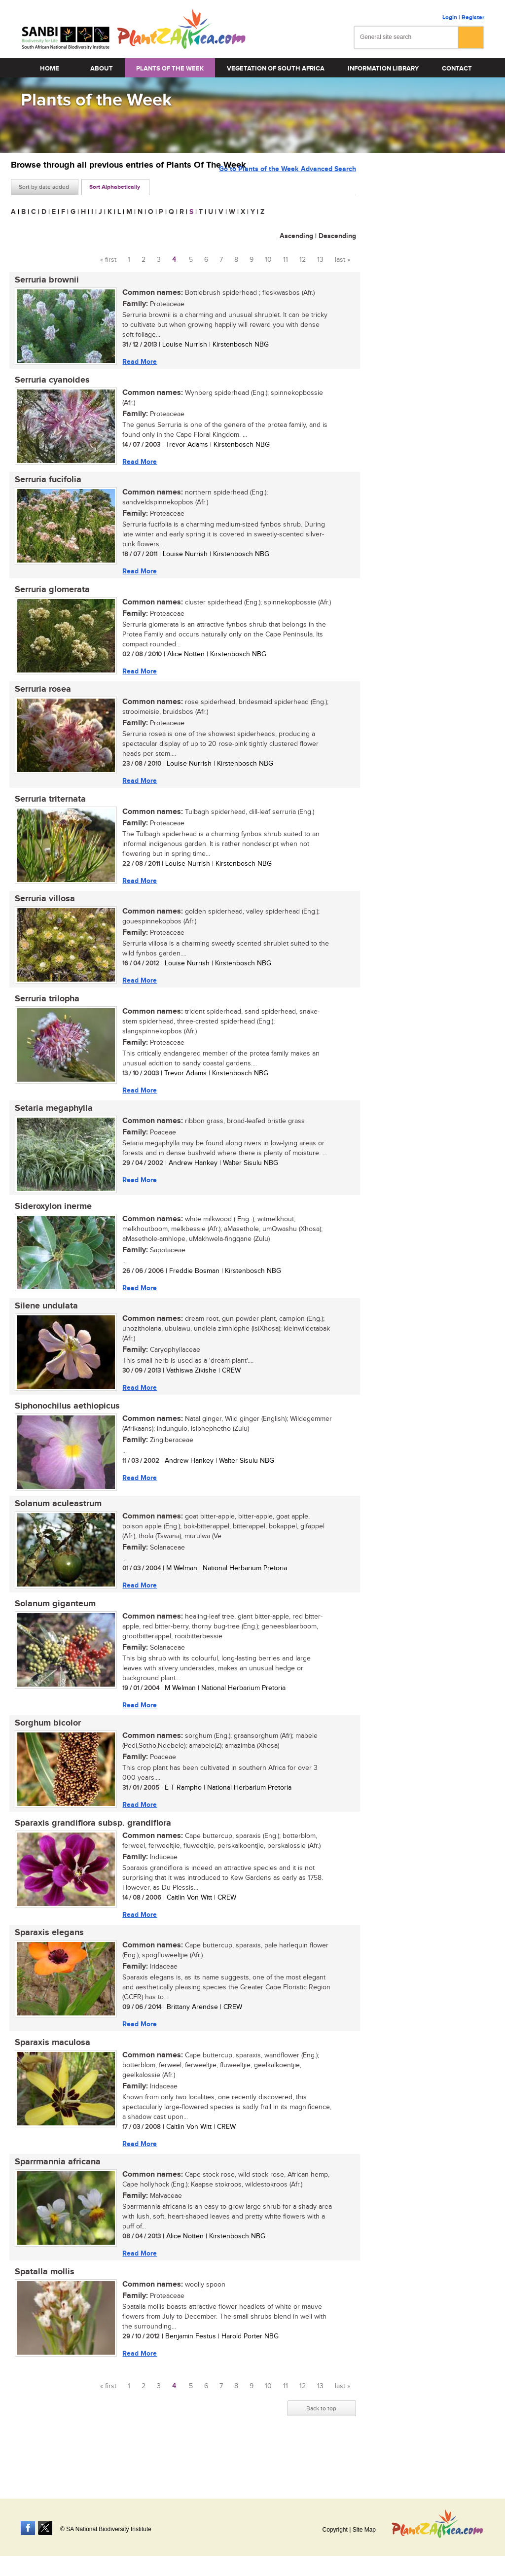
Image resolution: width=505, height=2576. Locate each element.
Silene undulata (42, 1328)
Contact (457, 68)
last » (342, 259)
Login (449, 17)
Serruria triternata (46, 810)
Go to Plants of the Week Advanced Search (287, 186)
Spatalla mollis (41, 2314)
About (101, 68)
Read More (135, 362)
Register (473, 17)
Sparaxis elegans (45, 1968)
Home (49, 68)
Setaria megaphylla (50, 1126)
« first (108, 259)
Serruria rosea (39, 698)
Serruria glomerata (48, 596)
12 (302, 259)
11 (285, 259)
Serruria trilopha (43, 1014)
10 (268, 259)
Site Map (364, 2529)
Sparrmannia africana (54, 2202)
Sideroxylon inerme (49, 1226)
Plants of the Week (170, 68)
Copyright (334, 2529)
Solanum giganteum (51, 1632)
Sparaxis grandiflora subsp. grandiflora (89, 1856)
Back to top (321, 2452)
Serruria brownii (43, 280)
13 (320, 259)
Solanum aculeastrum (54, 1530)
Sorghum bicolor (44, 1754)
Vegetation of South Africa (276, 68)
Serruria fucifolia (44, 484)
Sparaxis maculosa (48, 2080)
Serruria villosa (41, 912)
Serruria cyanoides (48, 382)
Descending (337, 236)
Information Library (383, 68)
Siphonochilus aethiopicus (63, 1430)
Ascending (296, 236)
